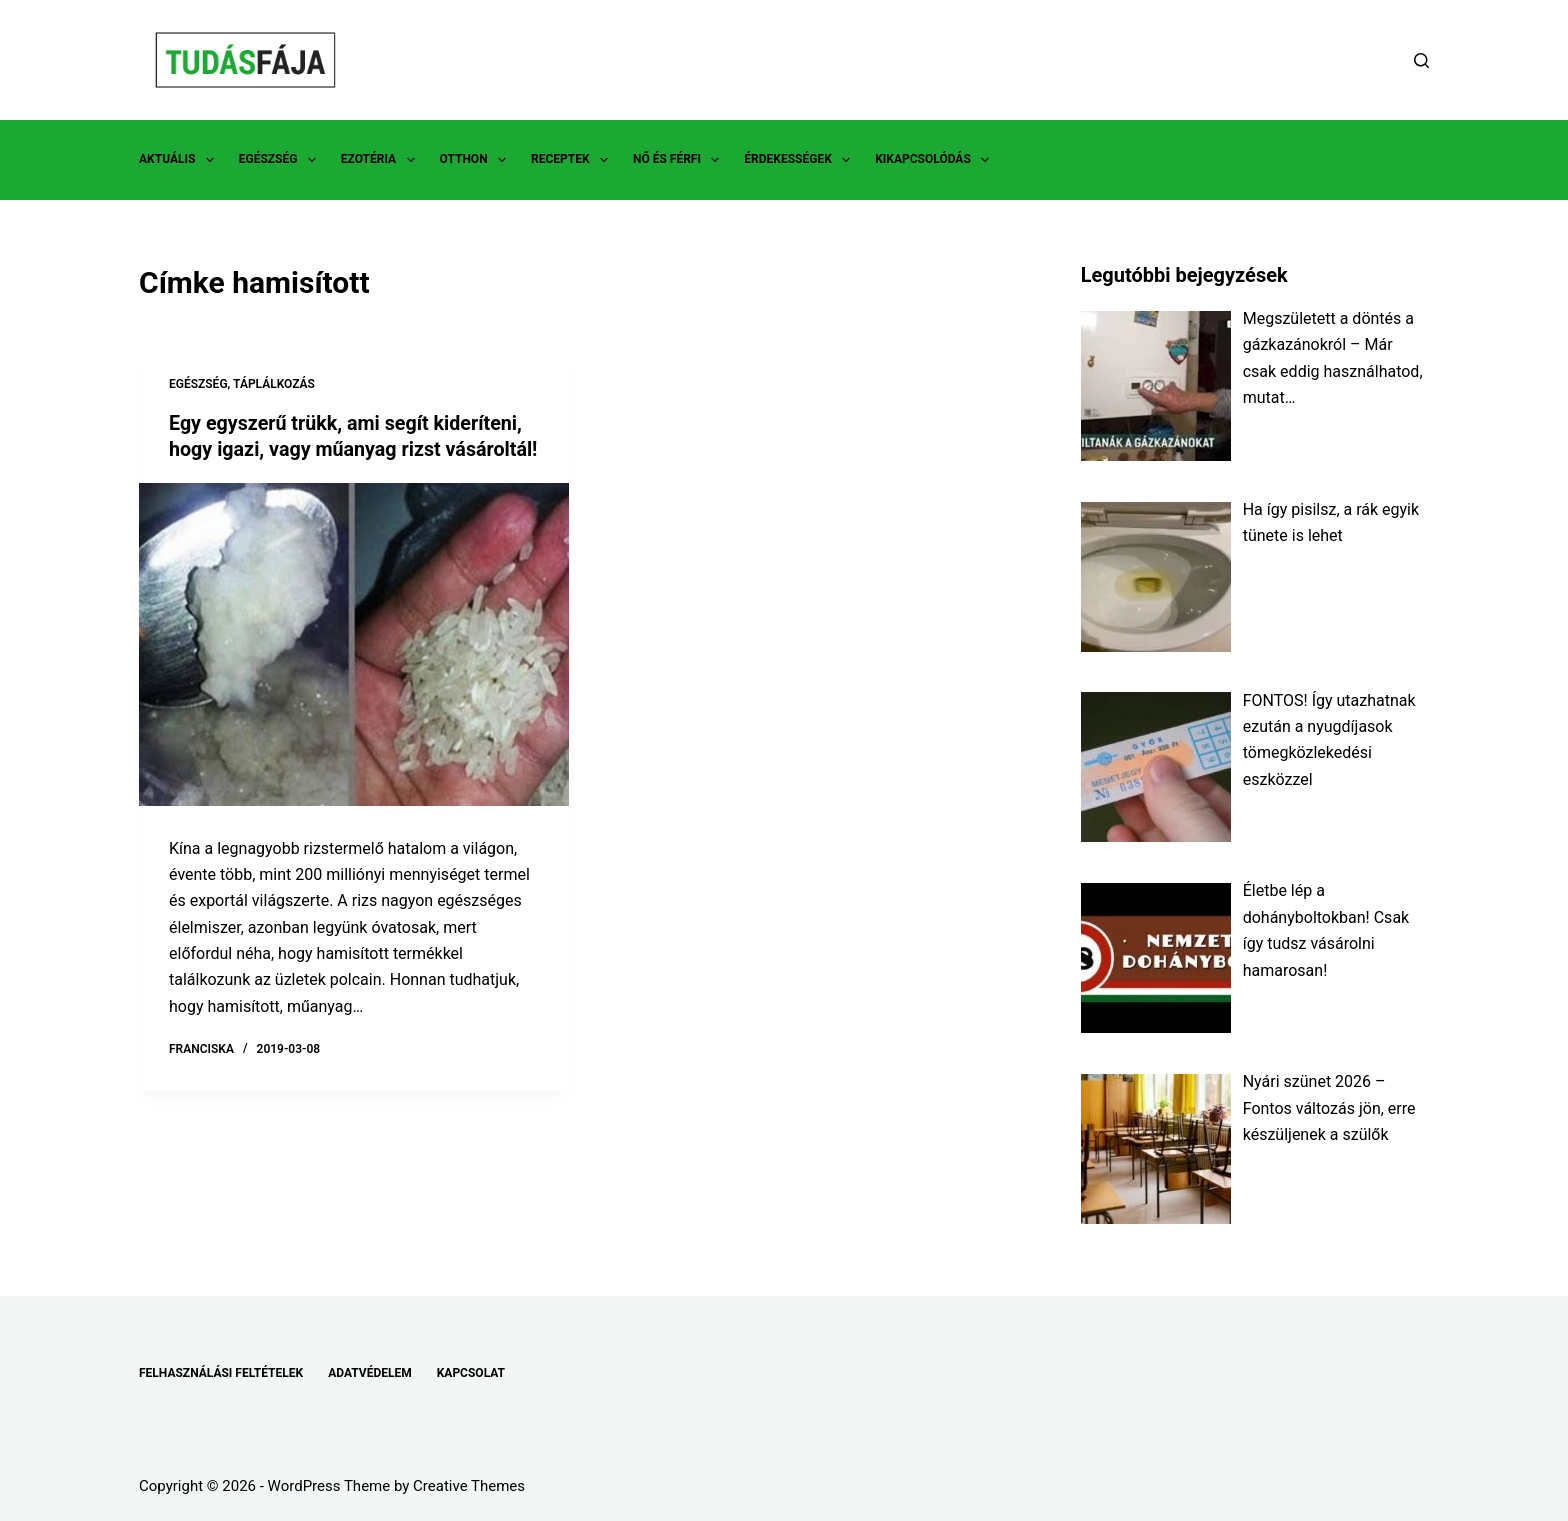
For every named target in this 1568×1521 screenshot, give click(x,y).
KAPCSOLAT (471, 1373)
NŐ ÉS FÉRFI (680, 160)
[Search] (1421, 60)
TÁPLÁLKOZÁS (274, 384)
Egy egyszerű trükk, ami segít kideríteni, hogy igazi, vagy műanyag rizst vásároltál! (348, 449)
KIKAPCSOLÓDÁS (936, 160)
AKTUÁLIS (180, 160)
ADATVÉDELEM (370, 1373)
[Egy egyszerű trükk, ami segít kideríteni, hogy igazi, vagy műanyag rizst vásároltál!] (354, 669)
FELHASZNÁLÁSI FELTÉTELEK (221, 1373)
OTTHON (477, 160)
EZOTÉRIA (382, 160)
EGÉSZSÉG (281, 160)
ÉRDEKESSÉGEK (801, 160)
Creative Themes (469, 1486)
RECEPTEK (573, 160)
